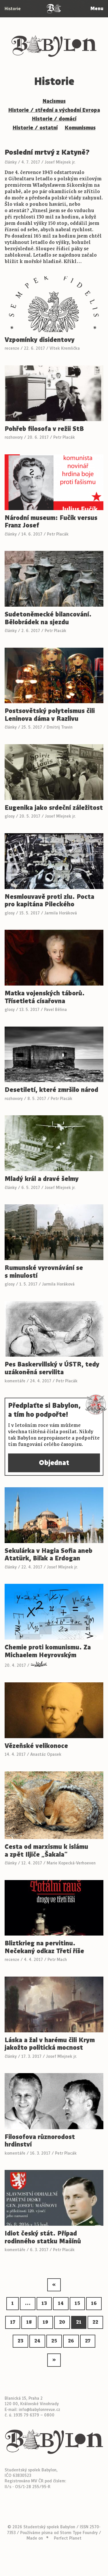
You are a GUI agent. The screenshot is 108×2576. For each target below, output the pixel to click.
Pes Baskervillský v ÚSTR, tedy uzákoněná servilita (52, 1368)
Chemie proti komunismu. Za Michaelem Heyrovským (48, 1651)
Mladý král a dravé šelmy (42, 1179)
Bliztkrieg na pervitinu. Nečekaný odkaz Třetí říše (44, 1947)
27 (87, 2341)
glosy (10, 816)
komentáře (15, 1381)
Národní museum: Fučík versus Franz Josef (51, 521)
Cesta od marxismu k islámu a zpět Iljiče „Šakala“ (46, 1850)
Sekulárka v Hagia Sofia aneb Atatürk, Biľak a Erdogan (48, 1554)
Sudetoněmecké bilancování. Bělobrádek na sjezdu (48, 618)
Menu (96, 8)
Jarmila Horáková (60, 913)
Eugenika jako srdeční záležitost (54, 808)
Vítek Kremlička (65, 348)
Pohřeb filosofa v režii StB (44, 429)
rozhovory (14, 437)
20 (62, 2322)
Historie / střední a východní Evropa (54, 110)
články (11, 162)
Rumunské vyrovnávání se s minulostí (44, 1271)
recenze (12, 348)
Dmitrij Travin (60, 727)
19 (45, 2322)
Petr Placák (64, 437)
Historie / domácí (54, 119)
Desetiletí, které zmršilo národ (51, 1090)
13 (44, 2303)
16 (94, 2303)
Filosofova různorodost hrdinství (40, 2141)
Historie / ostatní (35, 128)
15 (77, 2303)
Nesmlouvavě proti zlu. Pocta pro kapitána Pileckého (49, 900)
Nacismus (54, 101)
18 (29, 2322)
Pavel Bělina (55, 1009)
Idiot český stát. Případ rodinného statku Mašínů (43, 2237)
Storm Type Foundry (79, 2533)
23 (20, 2341)
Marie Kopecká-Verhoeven (71, 1863)
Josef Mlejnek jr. (60, 162)
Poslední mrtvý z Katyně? (47, 152)
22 (95, 2322)
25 (54, 2341)
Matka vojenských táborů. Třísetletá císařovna (45, 997)
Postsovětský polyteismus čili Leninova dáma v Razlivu (50, 715)
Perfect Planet (68, 2538)
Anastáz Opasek (45, 1754)
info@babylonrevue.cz (39, 2409)
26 (71, 2341)
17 (12, 2322)
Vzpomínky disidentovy (40, 340)
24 (37, 2341)
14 (61, 2303)
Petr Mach (57, 1959)
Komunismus (80, 128)
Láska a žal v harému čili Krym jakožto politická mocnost (50, 2044)
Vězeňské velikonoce (36, 1746)
